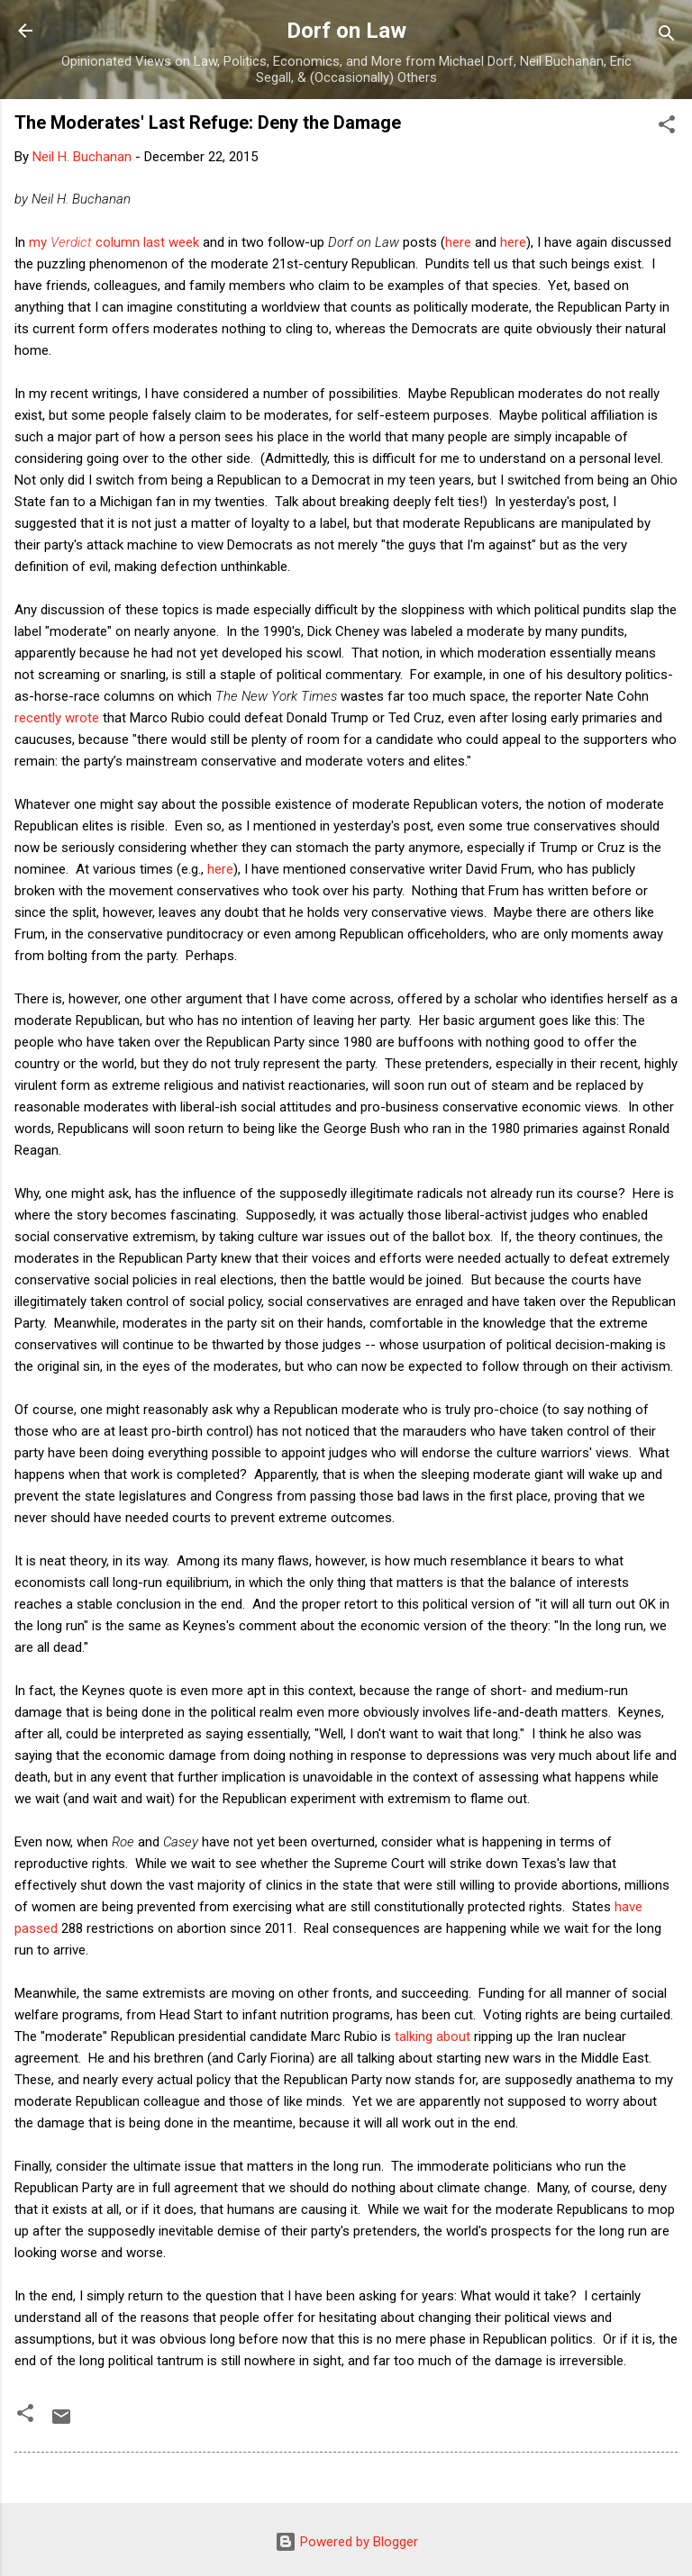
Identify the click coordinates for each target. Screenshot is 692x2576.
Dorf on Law (346, 30)
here (458, 242)
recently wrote (56, 718)
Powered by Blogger (346, 2542)
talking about (432, 2036)
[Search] (667, 36)
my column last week (114, 242)
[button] (667, 127)
